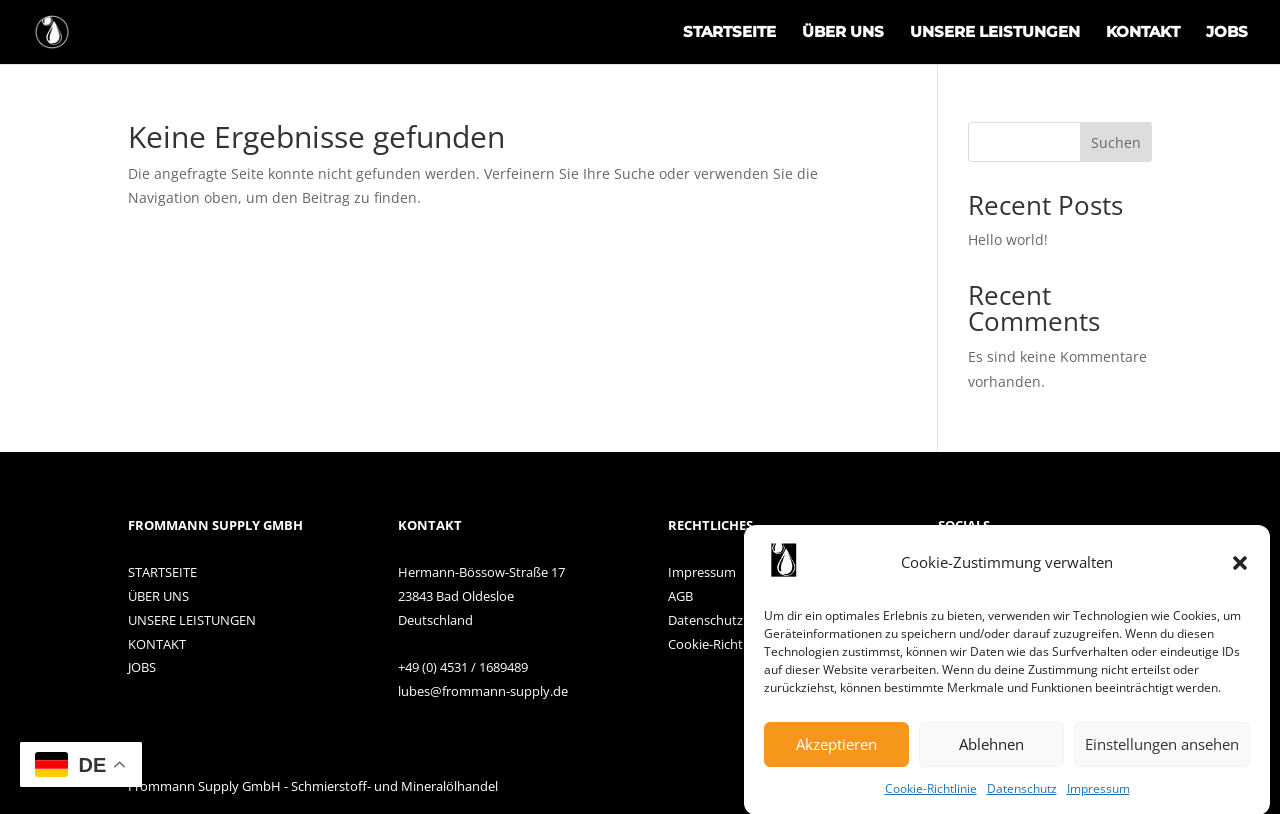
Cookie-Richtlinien (723, 644)
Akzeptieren (836, 751)
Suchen (1116, 142)
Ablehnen (991, 751)
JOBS (1227, 33)
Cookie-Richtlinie (931, 794)
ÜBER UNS (843, 33)
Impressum (1098, 794)
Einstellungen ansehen (1162, 751)
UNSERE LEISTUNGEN (995, 33)
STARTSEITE (729, 33)
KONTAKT (1143, 33)
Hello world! (1008, 239)
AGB (680, 596)
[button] (1240, 570)
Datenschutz (1022, 794)
